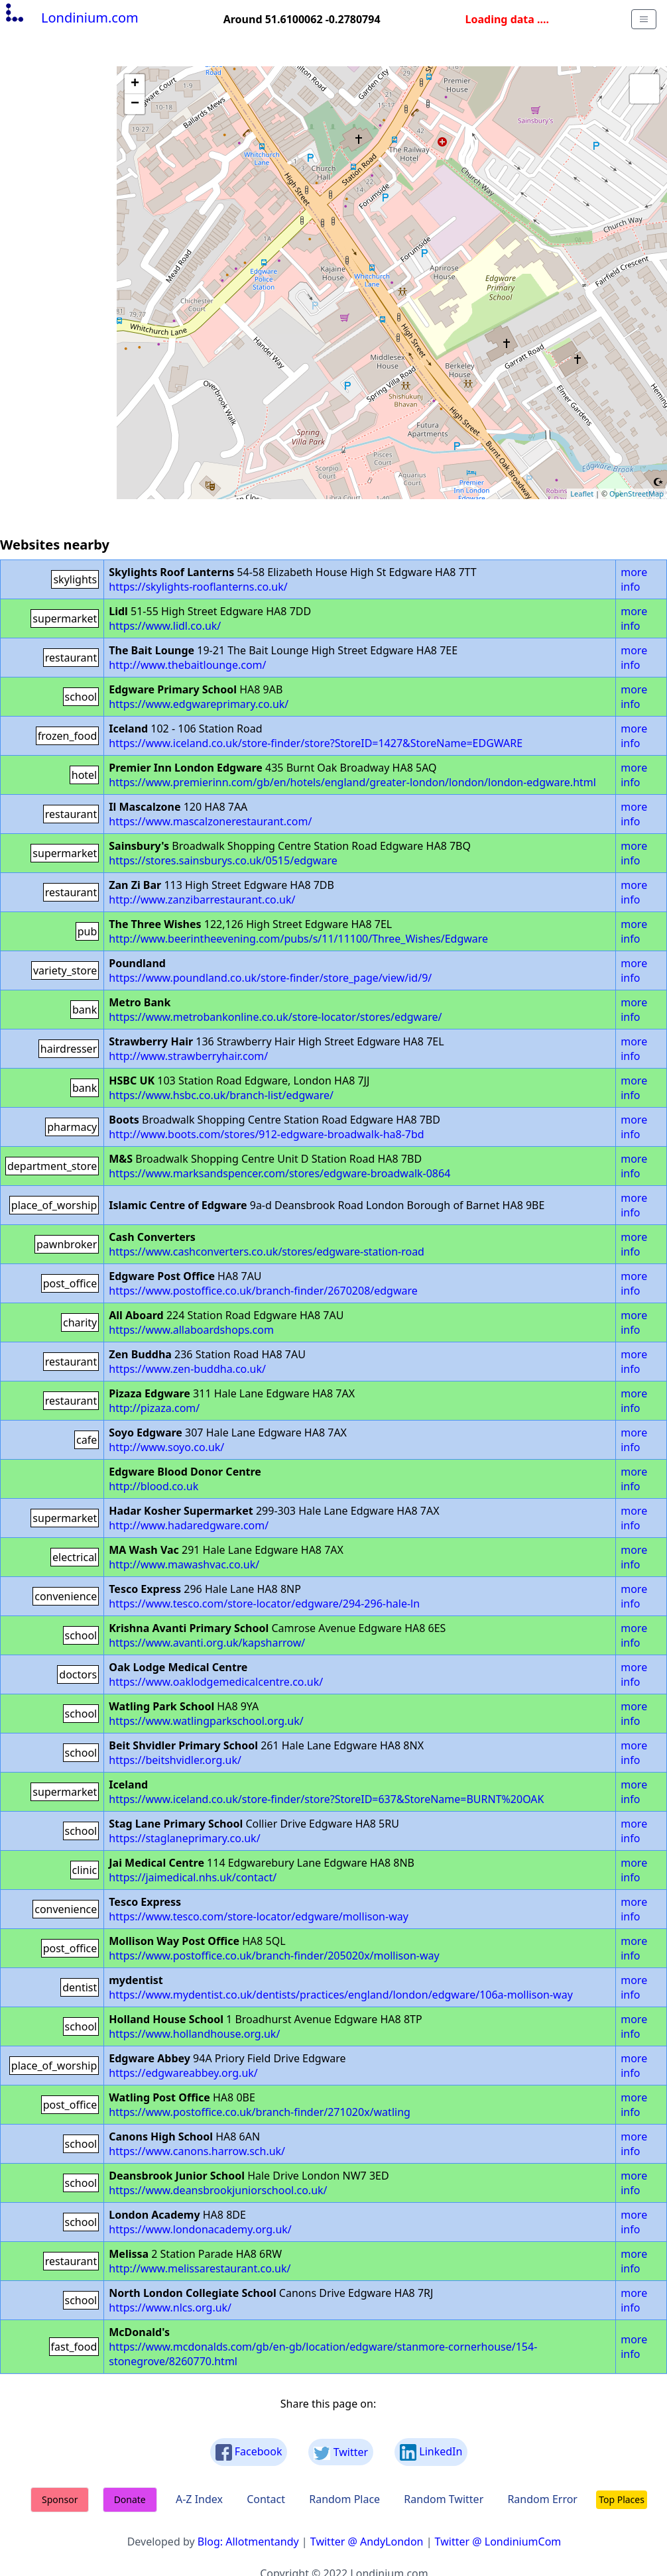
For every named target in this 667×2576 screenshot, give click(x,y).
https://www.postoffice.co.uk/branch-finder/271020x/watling (259, 2112)
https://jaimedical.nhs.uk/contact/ (192, 1877)
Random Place (344, 2499)
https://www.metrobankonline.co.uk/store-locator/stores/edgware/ (275, 1017)
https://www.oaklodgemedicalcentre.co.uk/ (216, 1681)
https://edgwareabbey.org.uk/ (183, 2073)
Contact (266, 2499)
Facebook (248, 2452)
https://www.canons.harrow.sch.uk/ (197, 2151)
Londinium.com (71, 18)
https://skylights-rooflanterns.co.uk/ (198, 586)
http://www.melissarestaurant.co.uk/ (199, 2268)
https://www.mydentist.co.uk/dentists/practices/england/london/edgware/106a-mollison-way (341, 1994)
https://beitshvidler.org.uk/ (175, 1760)
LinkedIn (431, 2452)
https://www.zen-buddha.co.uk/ (187, 1369)
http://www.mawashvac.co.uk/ (184, 1564)
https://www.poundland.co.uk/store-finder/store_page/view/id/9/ (270, 977)
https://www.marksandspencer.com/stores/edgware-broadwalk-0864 (279, 1173)
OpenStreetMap (636, 493)
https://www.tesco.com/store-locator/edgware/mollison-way (258, 1916)
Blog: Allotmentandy (248, 2541)
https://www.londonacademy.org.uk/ (200, 2229)
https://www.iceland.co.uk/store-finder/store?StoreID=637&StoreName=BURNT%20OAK (326, 1799)
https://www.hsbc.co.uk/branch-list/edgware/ (221, 1095)
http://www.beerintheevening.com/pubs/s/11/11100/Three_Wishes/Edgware (298, 938)
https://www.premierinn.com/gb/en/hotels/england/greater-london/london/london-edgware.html (352, 782)
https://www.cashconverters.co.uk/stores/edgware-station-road (266, 1251)
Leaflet (581, 493)
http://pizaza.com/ (154, 1408)
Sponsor (60, 2499)
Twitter (341, 2452)
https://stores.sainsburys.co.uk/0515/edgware (223, 860)
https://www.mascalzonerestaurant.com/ (210, 821)
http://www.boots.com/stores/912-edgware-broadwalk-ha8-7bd (266, 1134)
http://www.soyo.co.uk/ (166, 1447)
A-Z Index (199, 2499)
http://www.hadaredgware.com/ (189, 1525)
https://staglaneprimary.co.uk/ (184, 1838)
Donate (130, 2499)
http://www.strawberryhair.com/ (188, 1056)
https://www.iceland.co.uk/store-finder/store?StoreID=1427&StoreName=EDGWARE (315, 743)
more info (634, 579)
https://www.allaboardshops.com (191, 1329)
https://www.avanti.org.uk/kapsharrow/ (207, 1642)
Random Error (542, 2499)
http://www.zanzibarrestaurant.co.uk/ (202, 899)
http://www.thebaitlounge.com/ (187, 665)
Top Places (621, 2499)
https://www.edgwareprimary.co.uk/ (198, 704)
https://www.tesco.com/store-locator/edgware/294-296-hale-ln (264, 1603)
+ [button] (135, 84)
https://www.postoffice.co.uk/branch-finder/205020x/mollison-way (274, 1955)
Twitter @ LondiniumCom (498, 2541)
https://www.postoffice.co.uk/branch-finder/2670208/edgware (263, 1290)
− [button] (135, 104)
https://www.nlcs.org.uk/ (170, 2307)
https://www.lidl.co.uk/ (165, 625)
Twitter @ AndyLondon (367, 2541)
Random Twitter (443, 2499)
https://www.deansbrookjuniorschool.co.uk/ (218, 2190)
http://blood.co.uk (153, 1486)
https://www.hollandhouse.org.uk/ (194, 2033)
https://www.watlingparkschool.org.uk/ (206, 1721)
